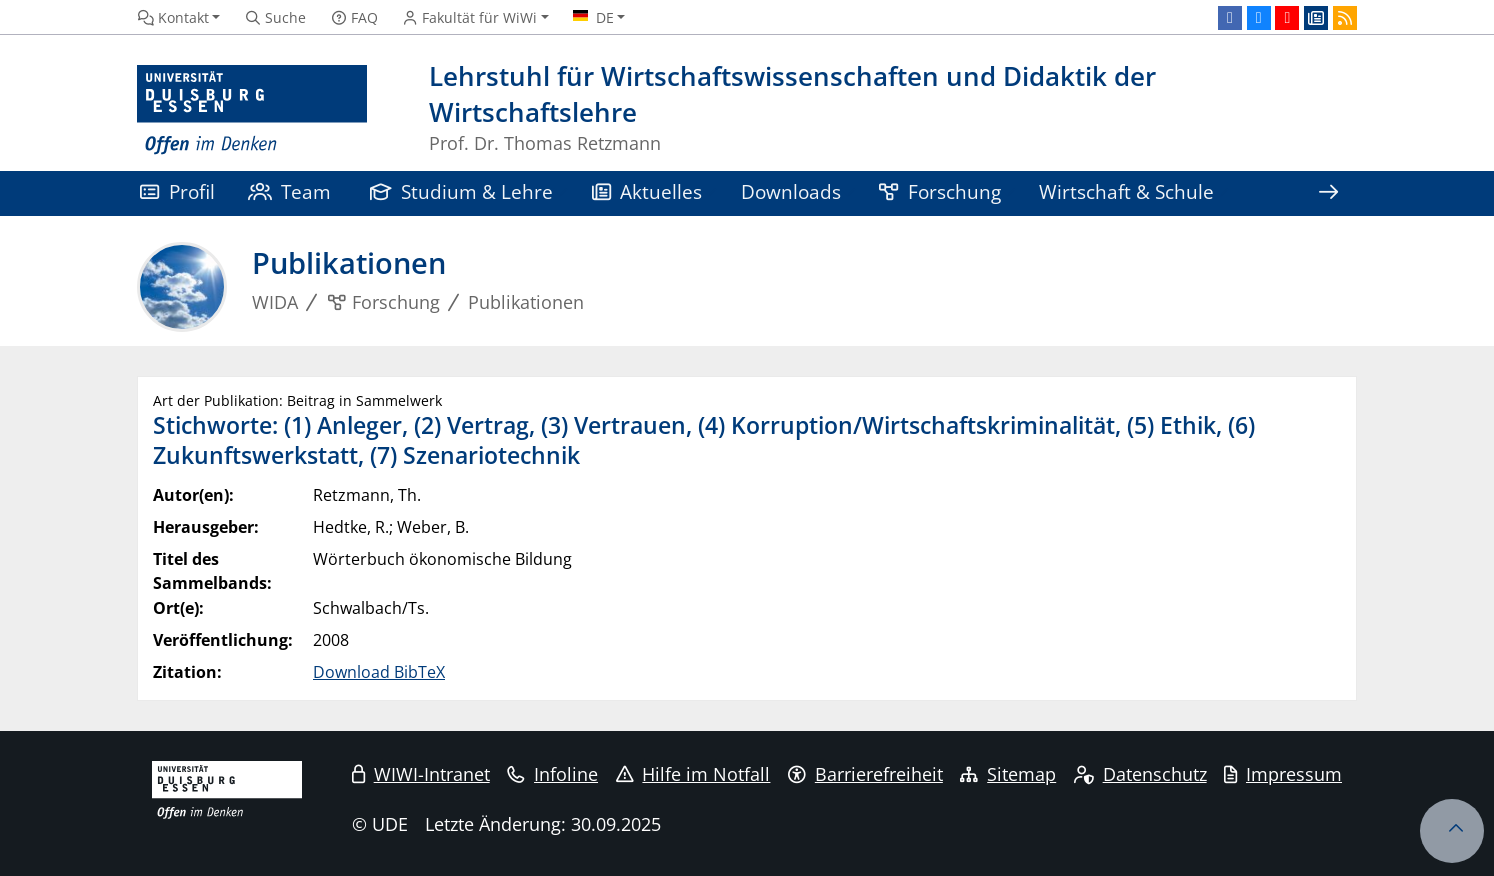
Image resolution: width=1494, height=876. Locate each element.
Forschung (940, 191)
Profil (177, 191)
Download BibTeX (379, 672)
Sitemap (1008, 774)
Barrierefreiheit (865, 774)
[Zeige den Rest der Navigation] (1328, 193)
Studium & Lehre (462, 191)
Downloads (791, 191)
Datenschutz (1140, 774)
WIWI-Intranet (421, 774)
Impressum (1283, 774)
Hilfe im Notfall (693, 774)
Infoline (552, 774)
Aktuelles (647, 191)
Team (290, 191)
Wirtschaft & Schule (1126, 191)
